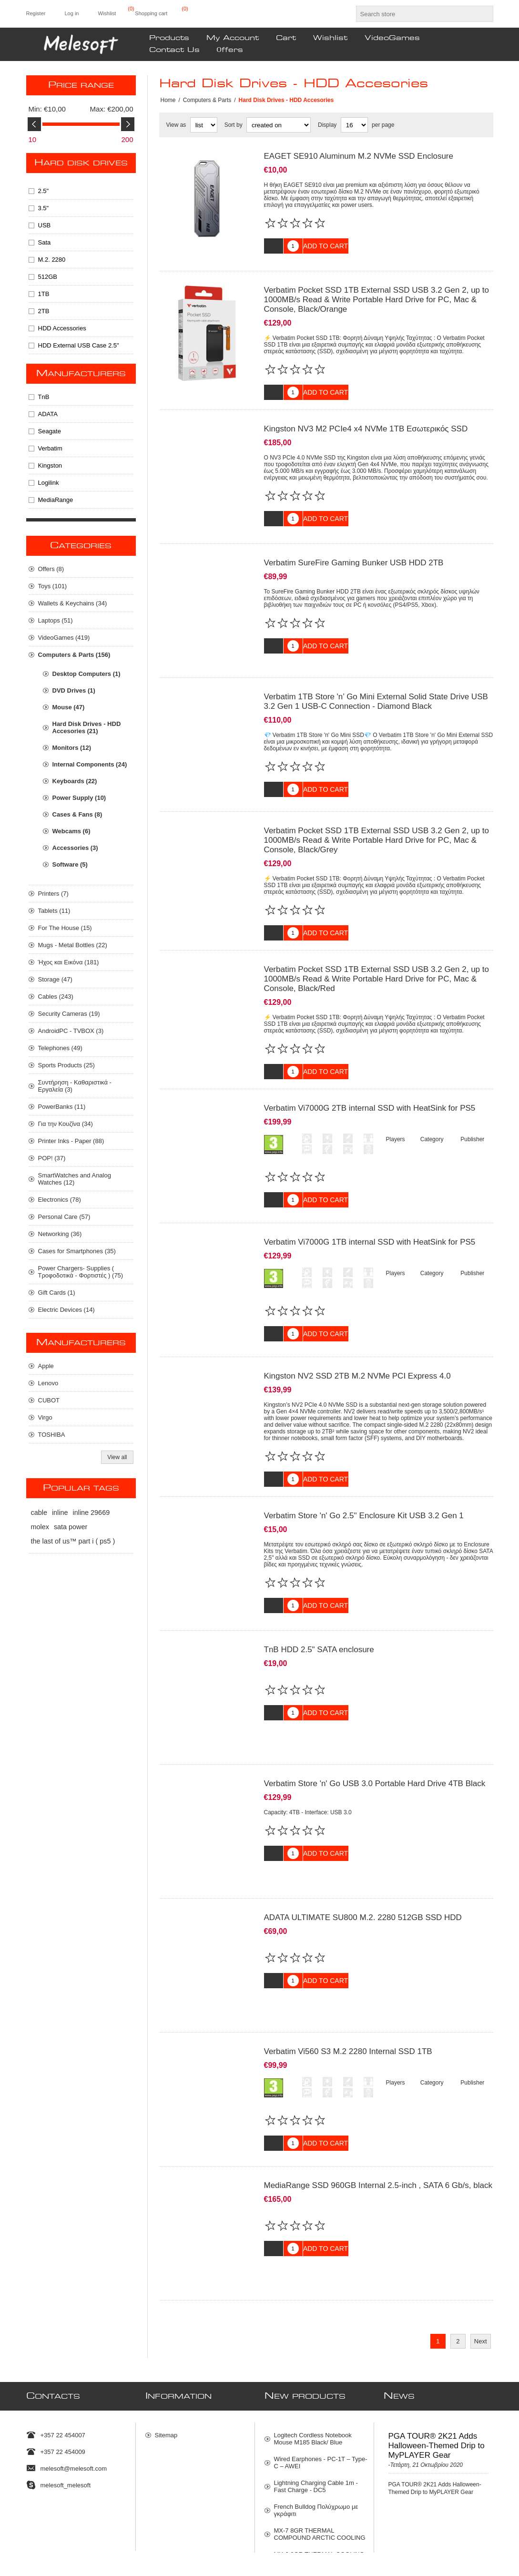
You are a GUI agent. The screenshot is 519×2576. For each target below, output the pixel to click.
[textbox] (416, 13)
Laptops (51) (55, 620)
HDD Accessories (62, 328)
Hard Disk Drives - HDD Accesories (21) (86, 727)
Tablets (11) (54, 910)
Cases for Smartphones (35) (77, 1251)
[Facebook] (49, 2522)
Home (168, 100)
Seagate (49, 431)
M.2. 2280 (52, 259)
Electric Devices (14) (66, 1309)
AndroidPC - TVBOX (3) (71, 1030)
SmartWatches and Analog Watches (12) (74, 1179)
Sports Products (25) (66, 1065)
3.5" (43, 208)
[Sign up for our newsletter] (251, 2525)
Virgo (45, 1417)
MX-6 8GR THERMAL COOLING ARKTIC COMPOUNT (319, 2474)
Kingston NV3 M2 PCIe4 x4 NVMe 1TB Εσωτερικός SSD (366, 421)
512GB (47, 276)
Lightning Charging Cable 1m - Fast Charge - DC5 (316, 2403)
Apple (46, 1366)
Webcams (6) (71, 831)
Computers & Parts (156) (74, 654)
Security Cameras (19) (69, 1013)
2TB (44, 311)
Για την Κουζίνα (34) (65, 1123)
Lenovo (48, 1383)
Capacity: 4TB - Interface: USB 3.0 (308, 1760)
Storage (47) (55, 979)
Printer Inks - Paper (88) (71, 1141)
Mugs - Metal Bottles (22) (72, 945)
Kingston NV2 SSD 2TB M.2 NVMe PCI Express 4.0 (357, 1338)
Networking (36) (60, 1233)
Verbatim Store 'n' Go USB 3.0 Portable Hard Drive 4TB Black (375, 1731)
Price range (81, 85)
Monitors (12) (72, 747)
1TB (44, 293)
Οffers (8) (51, 568)
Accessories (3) (75, 847)
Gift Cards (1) (56, 1292)
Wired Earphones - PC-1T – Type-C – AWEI (320, 2379)
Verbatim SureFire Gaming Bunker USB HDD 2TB (354, 548)
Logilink (48, 482)
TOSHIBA (51, 1434)
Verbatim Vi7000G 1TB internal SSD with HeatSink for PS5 (370, 1210)
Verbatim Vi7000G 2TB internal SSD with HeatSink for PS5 (370, 1081)
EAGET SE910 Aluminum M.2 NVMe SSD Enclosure (358, 156)
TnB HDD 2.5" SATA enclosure (319, 1604)
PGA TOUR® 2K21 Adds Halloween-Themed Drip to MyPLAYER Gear (436, 2362)
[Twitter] (29, 2522)
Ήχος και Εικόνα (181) (68, 962)
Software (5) (70, 864)
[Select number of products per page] (354, 125)
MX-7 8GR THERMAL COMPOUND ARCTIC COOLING (320, 2450)
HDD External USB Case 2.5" (78, 345)
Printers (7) (53, 893)
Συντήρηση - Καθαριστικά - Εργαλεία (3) (75, 1086)
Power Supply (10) (79, 797)
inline (60, 1512)
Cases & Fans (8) (77, 814)
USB (44, 225)
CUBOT (49, 1400)
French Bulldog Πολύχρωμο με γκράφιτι (316, 2427)
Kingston (50, 465)
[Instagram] (69, 2522)
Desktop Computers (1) (86, 673)
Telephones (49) (60, 1048)
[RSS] (89, 2522)
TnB (44, 396)
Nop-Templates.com (406, 2554)
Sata (44, 242)
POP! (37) (52, 1158)
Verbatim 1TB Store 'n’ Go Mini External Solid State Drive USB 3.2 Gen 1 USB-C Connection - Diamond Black (376, 680)
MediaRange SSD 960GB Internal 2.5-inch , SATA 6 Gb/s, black (378, 2113)
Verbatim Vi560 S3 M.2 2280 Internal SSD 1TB (348, 1985)
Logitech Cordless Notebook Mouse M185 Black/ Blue (313, 2355)
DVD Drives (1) (73, 690)
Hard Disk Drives (81, 163)
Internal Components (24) (89, 764)
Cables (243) (55, 996)
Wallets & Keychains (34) (72, 603)
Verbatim (50, 448)
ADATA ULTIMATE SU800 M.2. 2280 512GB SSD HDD (363, 1858)
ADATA (48, 414)
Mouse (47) (68, 707)
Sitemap (166, 2351)
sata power (70, 1527)
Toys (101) (52, 586)
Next (480, 2262)
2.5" (43, 190)
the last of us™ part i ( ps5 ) (73, 1541)
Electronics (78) (59, 1199)
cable (39, 1512)
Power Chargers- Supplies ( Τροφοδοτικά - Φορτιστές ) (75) (80, 1272)
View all (117, 1457)
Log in (71, 13)
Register (36, 13)
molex (40, 1527)
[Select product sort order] (278, 125)
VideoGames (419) (64, 637)
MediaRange (55, 499)
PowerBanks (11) (62, 1106)
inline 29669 (91, 1512)
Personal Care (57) (64, 1216)
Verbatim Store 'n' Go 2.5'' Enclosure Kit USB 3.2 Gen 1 (364, 1477)
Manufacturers (81, 373)
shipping (138, 2565)
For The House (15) (65, 927)
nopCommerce (480, 2554)
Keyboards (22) (74, 781)
